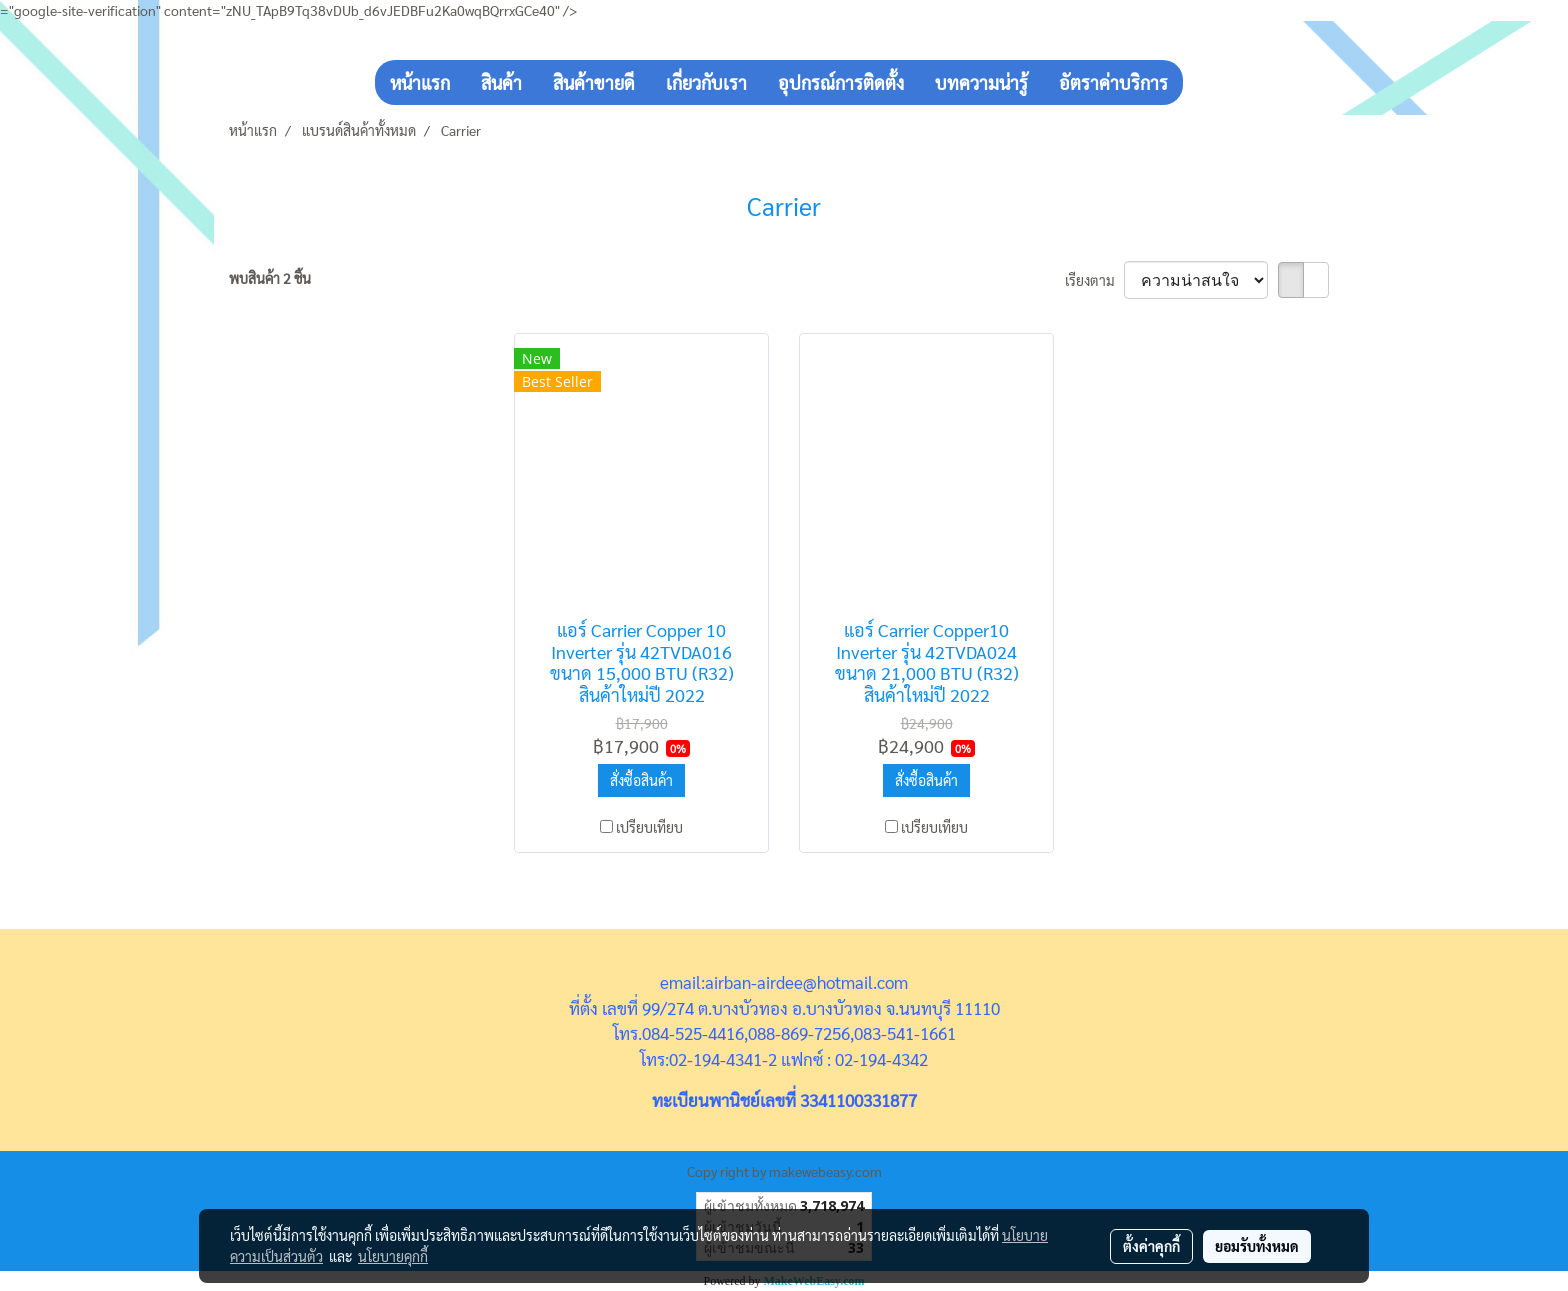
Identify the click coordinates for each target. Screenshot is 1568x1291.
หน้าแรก (420, 82)
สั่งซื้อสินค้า (641, 780)
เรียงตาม (1094, 280)
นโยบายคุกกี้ (393, 1256)
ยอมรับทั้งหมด (1257, 1246)
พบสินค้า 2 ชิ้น (270, 278)
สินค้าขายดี (594, 82)
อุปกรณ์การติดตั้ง (841, 82)
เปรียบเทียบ (649, 827)
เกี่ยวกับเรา (706, 82)
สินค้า (501, 82)
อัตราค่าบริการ (1113, 82)
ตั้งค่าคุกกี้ (1151, 1246)
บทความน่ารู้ (981, 82)
